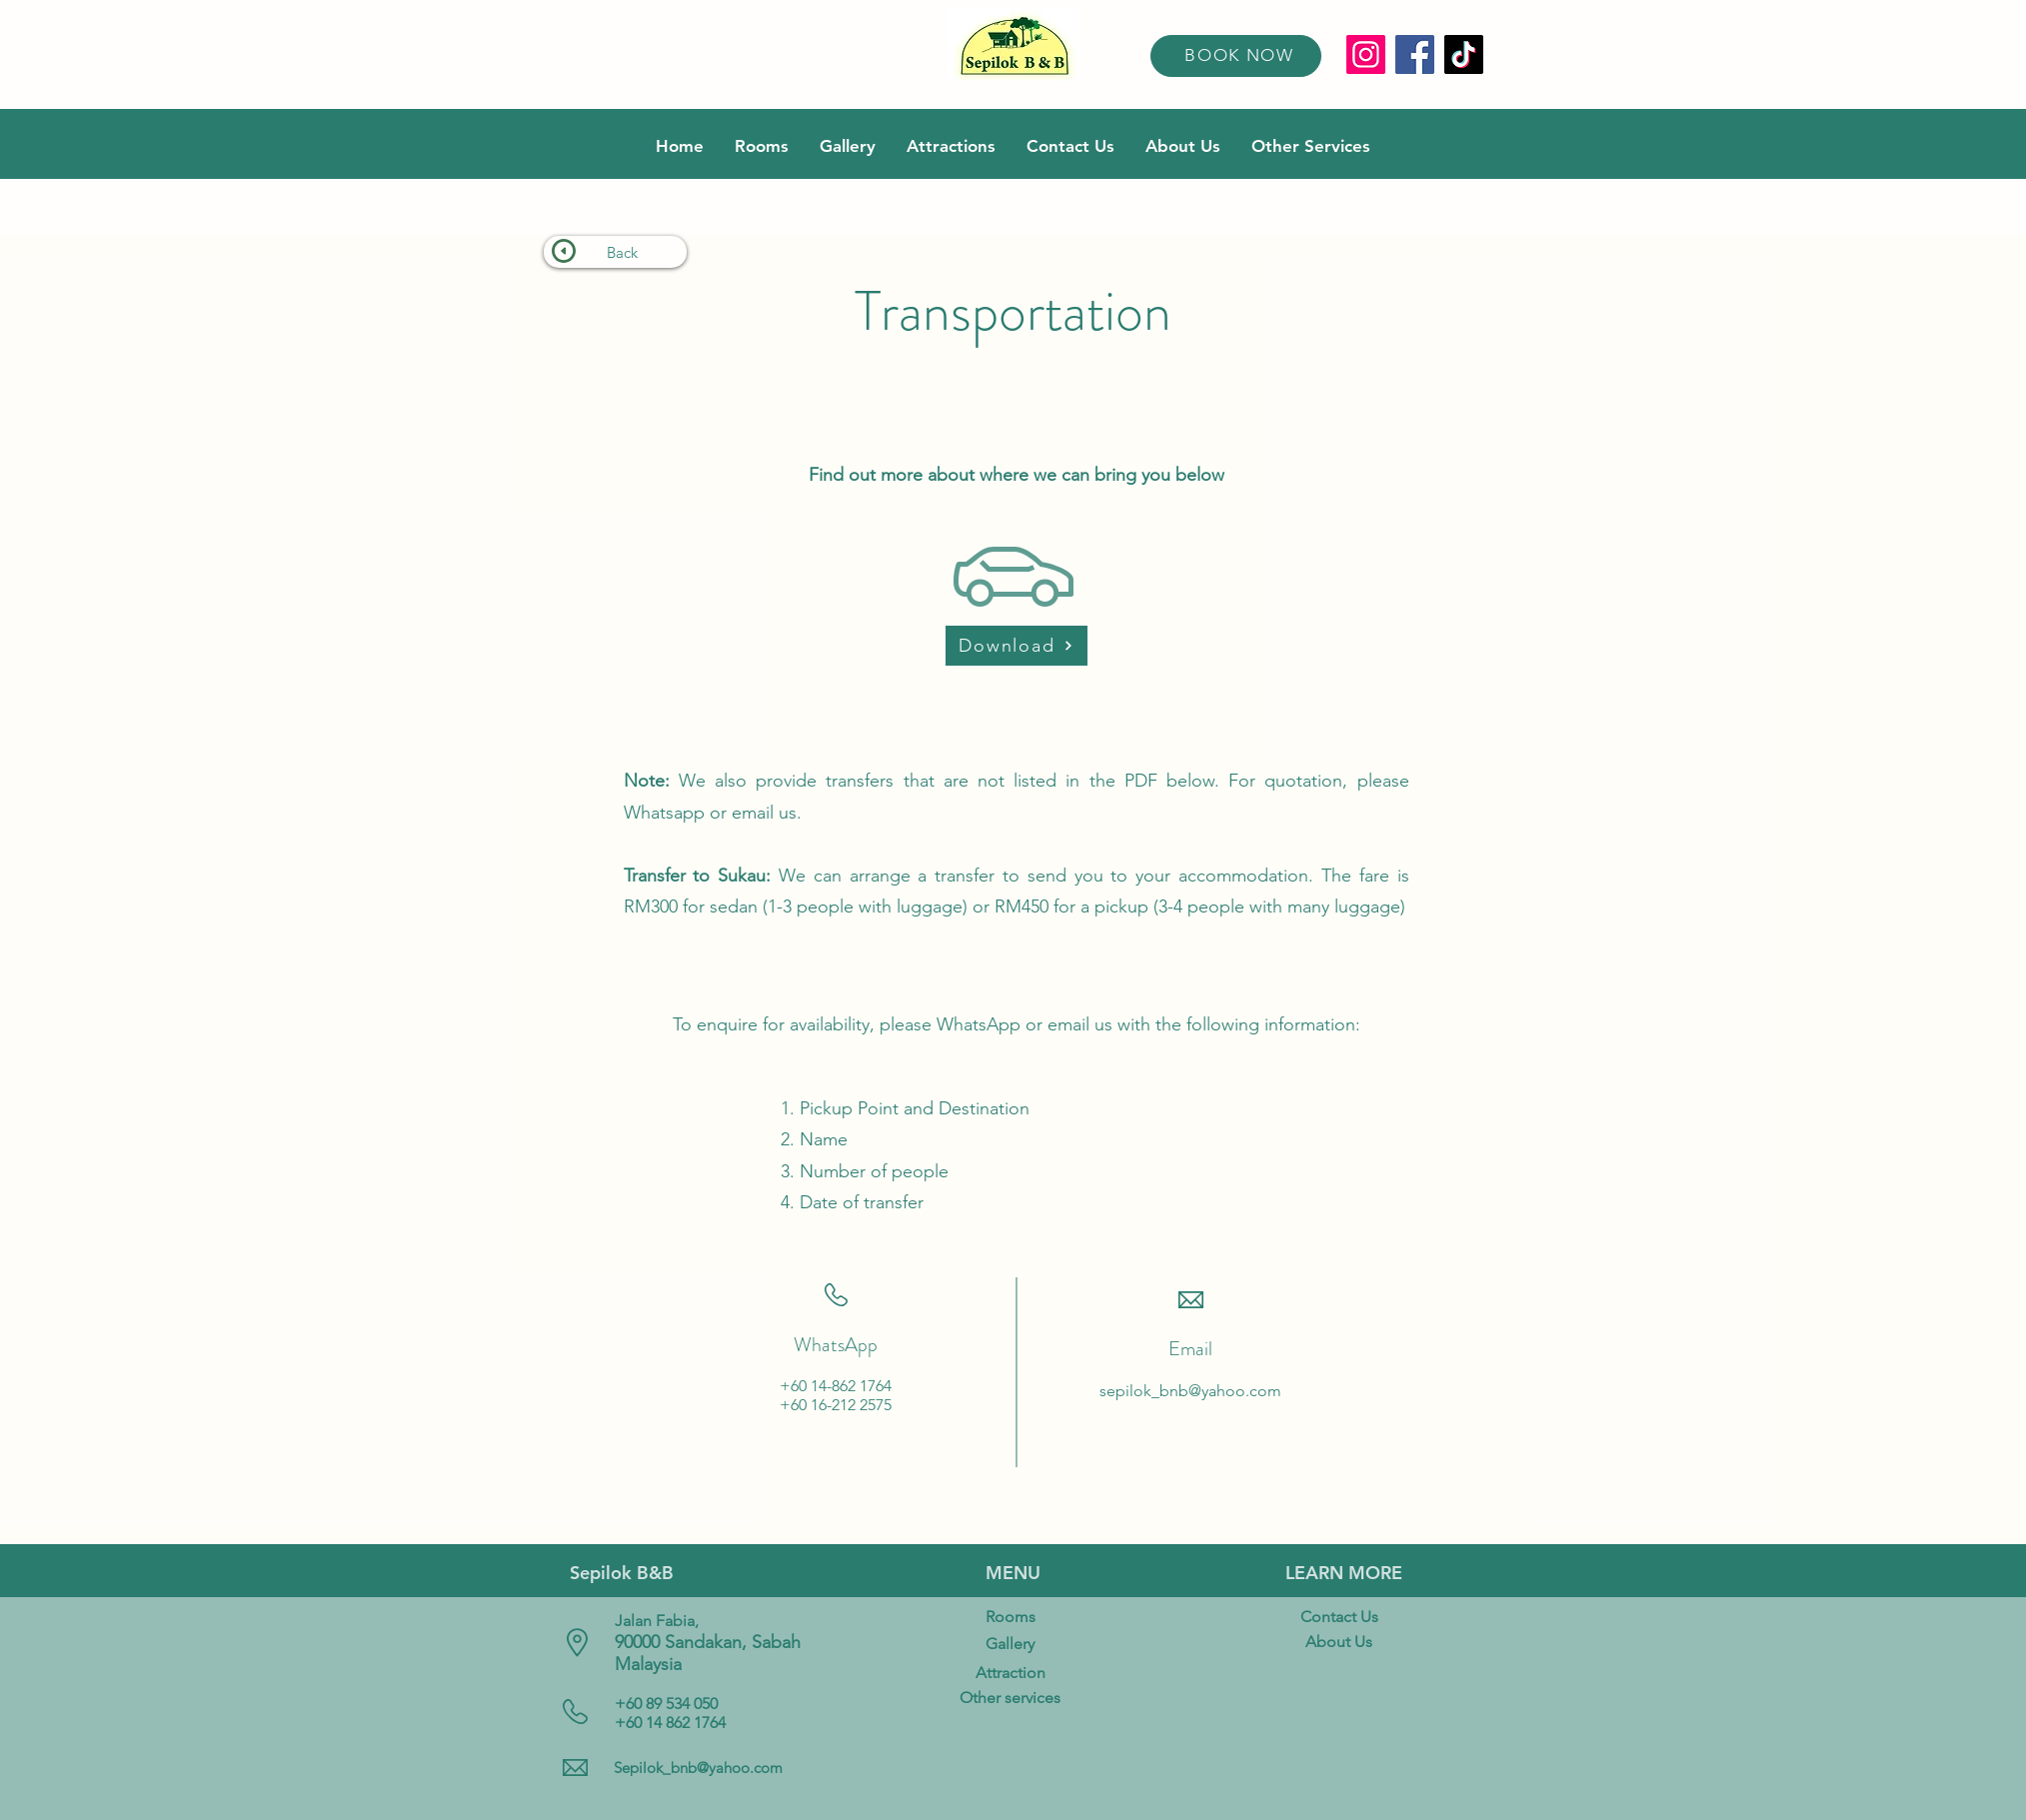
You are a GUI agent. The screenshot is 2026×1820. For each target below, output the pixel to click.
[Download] (1016, 646)
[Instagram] (1365, 54)
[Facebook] (1414, 54)
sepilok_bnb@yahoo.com (1190, 1390)
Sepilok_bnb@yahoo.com (698, 1767)
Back (622, 252)
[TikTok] (1463, 54)
